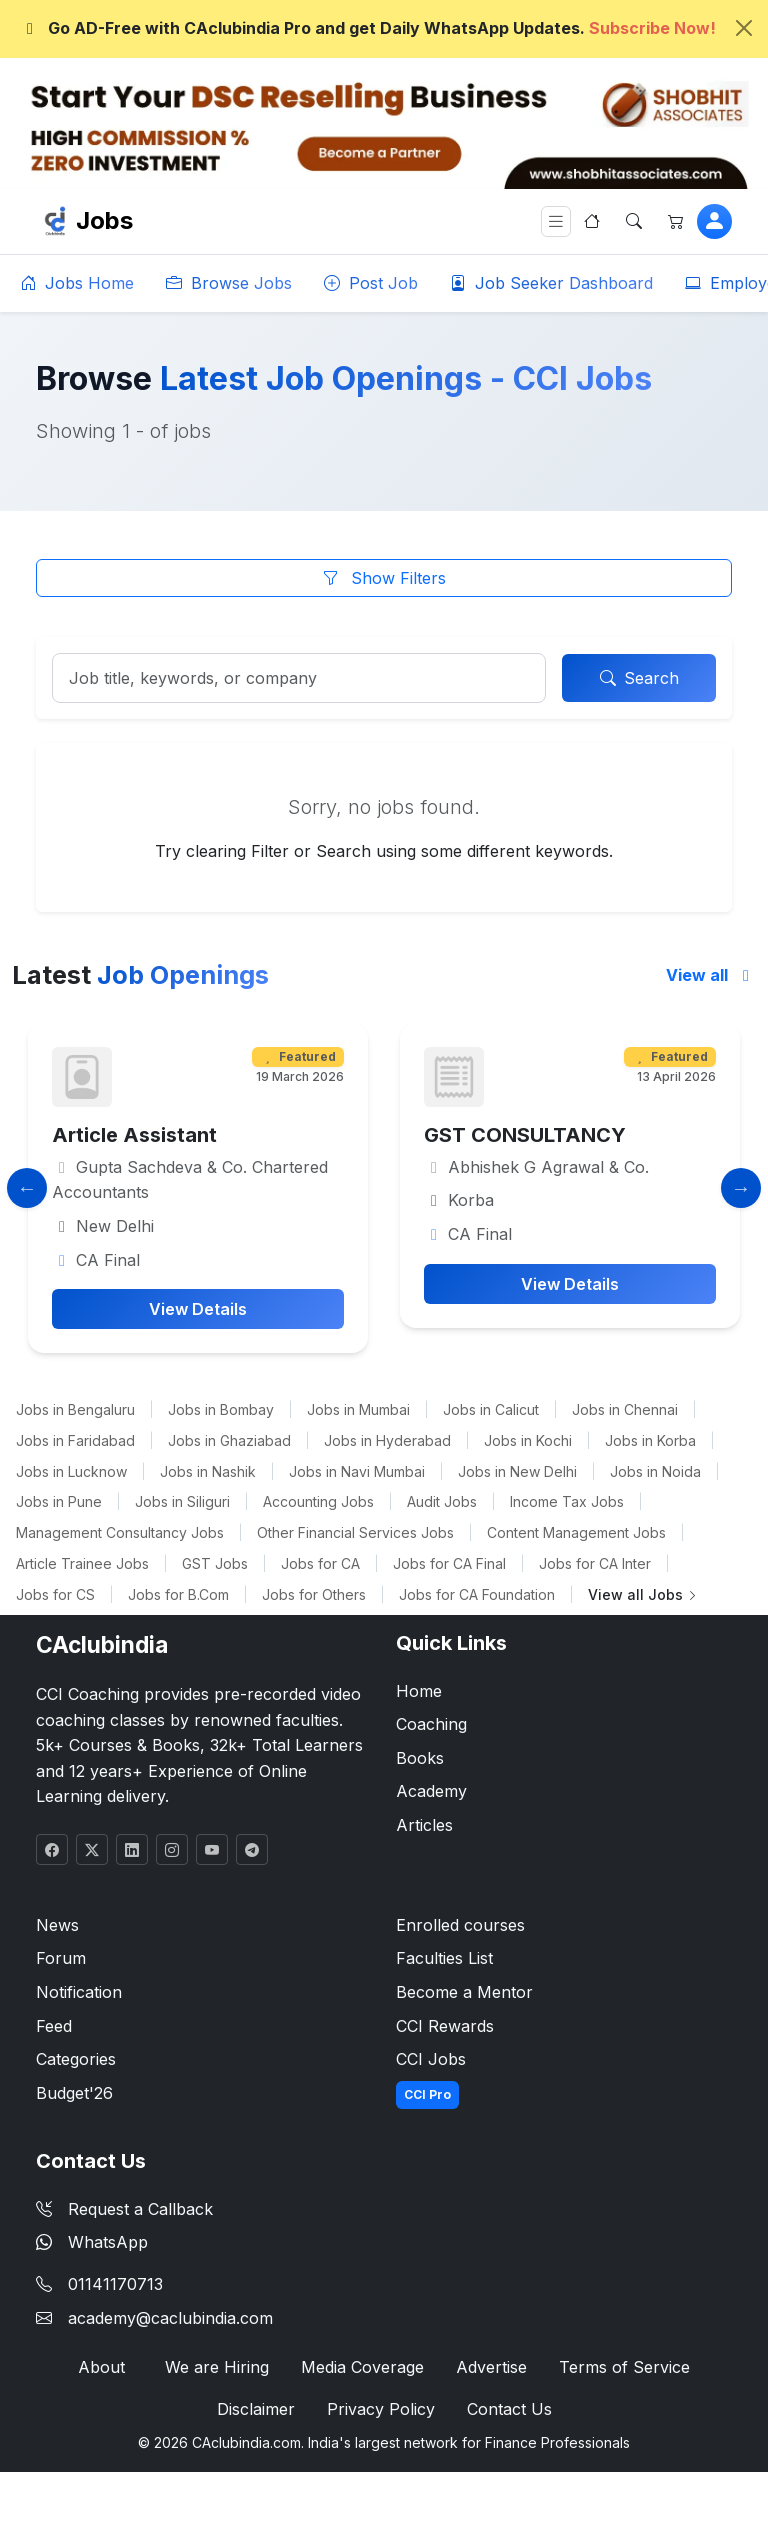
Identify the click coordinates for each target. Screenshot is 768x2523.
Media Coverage (362, 2367)
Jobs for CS (55, 1594)
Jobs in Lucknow (71, 1471)
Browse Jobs (229, 283)
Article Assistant (221, 1135)
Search (639, 678)
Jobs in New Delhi (517, 1471)
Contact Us (509, 2409)
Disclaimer (256, 2409)
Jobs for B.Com (178, 1594)
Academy (431, 1791)
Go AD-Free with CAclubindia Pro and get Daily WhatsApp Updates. (368, 28)
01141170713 (115, 2284)
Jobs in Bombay (221, 1409)
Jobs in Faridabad (75, 1440)
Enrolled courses (460, 1925)
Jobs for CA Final (449, 1563)
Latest (140, 974)
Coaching (431, 1724)
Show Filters (384, 578)
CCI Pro (427, 2094)
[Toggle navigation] (556, 221)
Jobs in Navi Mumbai (357, 1471)
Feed (54, 2026)
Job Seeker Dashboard (551, 283)
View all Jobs (643, 1594)
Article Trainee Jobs (82, 1563)
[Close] (744, 28)
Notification (79, 1992)
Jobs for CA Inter (595, 1563)
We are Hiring (217, 2367)
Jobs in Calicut (491, 1409)
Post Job (371, 283)
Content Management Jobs (576, 1532)
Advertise (491, 2367)
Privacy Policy (381, 2409)
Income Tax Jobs (567, 1501)
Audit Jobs (442, 1501)
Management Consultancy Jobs (120, 1532)
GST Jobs (215, 1563)
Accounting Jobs (318, 1501)
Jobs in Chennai (625, 1409)
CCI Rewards (445, 2026)
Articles (424, 1825)
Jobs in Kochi (528, 1440)
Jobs (104, 220)
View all (711, 975)
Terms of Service (624, 2367)
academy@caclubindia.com (170, 2318)
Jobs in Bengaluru (75, 1409)
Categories (76, 2059)
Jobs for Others (314, 1594)
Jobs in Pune (59, 1501)
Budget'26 (74, 2093)
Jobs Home (77, 283)
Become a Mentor (464, 1992)
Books (420, 1758)
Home (419, 1691)
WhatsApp (92, 2242)
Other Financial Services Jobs (355, 1532)
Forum (61, 1958)
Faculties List (444, 1958)
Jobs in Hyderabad (387, 1440)
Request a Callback (124, 2209)
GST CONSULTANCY (612, 1135)
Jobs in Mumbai (358, 1409)
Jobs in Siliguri (182, 1501)
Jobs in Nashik (208, 1471)
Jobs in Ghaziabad (229, 1440)
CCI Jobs (431, 2059)
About (101, 2367)
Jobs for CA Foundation (477, 1594)
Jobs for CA (320, 1563)
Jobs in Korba (650, 1440)
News (57, 1925)
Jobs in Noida (655, 1471)
